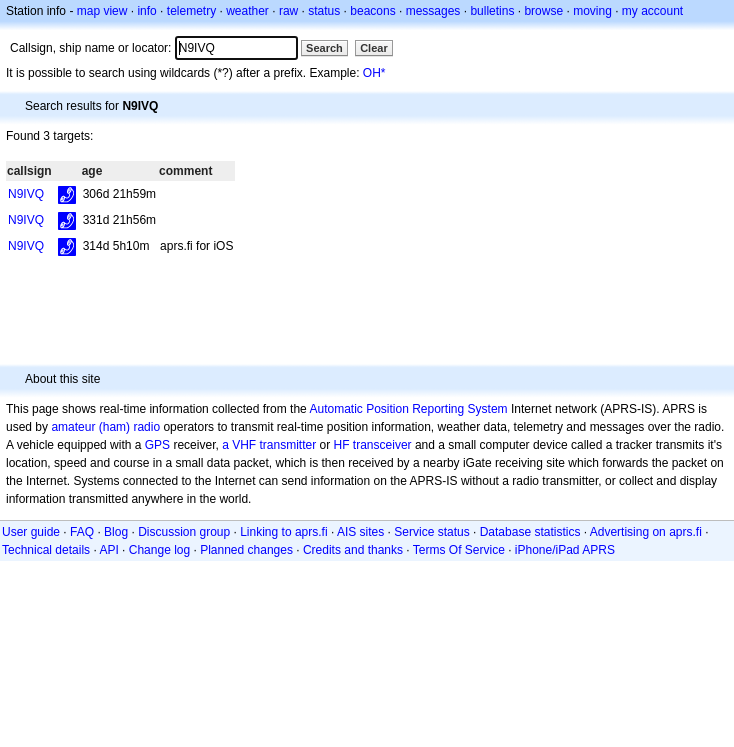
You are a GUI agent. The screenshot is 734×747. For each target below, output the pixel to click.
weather (247, 11)
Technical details (46, 550)
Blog (116, 532)
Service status (431, 532)
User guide (31, 532)
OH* (374, 73)
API (108, 550)
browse (543, 11)
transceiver (382, 445)
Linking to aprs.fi (283, 532)
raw (288, 11)
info (146, 11)
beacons (372, 11)
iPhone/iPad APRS (565, 550)
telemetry (191, 11)
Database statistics (530, 532)
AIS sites (360, 532)
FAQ (82, 532)
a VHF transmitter (269, 445)
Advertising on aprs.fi (646, 532)
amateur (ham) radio (105, 427)
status (324, 11)
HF (342, 445)
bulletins (492, 11)
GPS (157, 445)
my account (652, 11)
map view (102, 11)
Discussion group (184, 532)
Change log (159, 550)
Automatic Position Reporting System (408, 409)
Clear (374, 48)
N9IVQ (26, 194)
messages (433, 11)
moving (592, 11)
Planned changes (246, 550)
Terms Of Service (459, 550)
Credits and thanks (353, 550)
